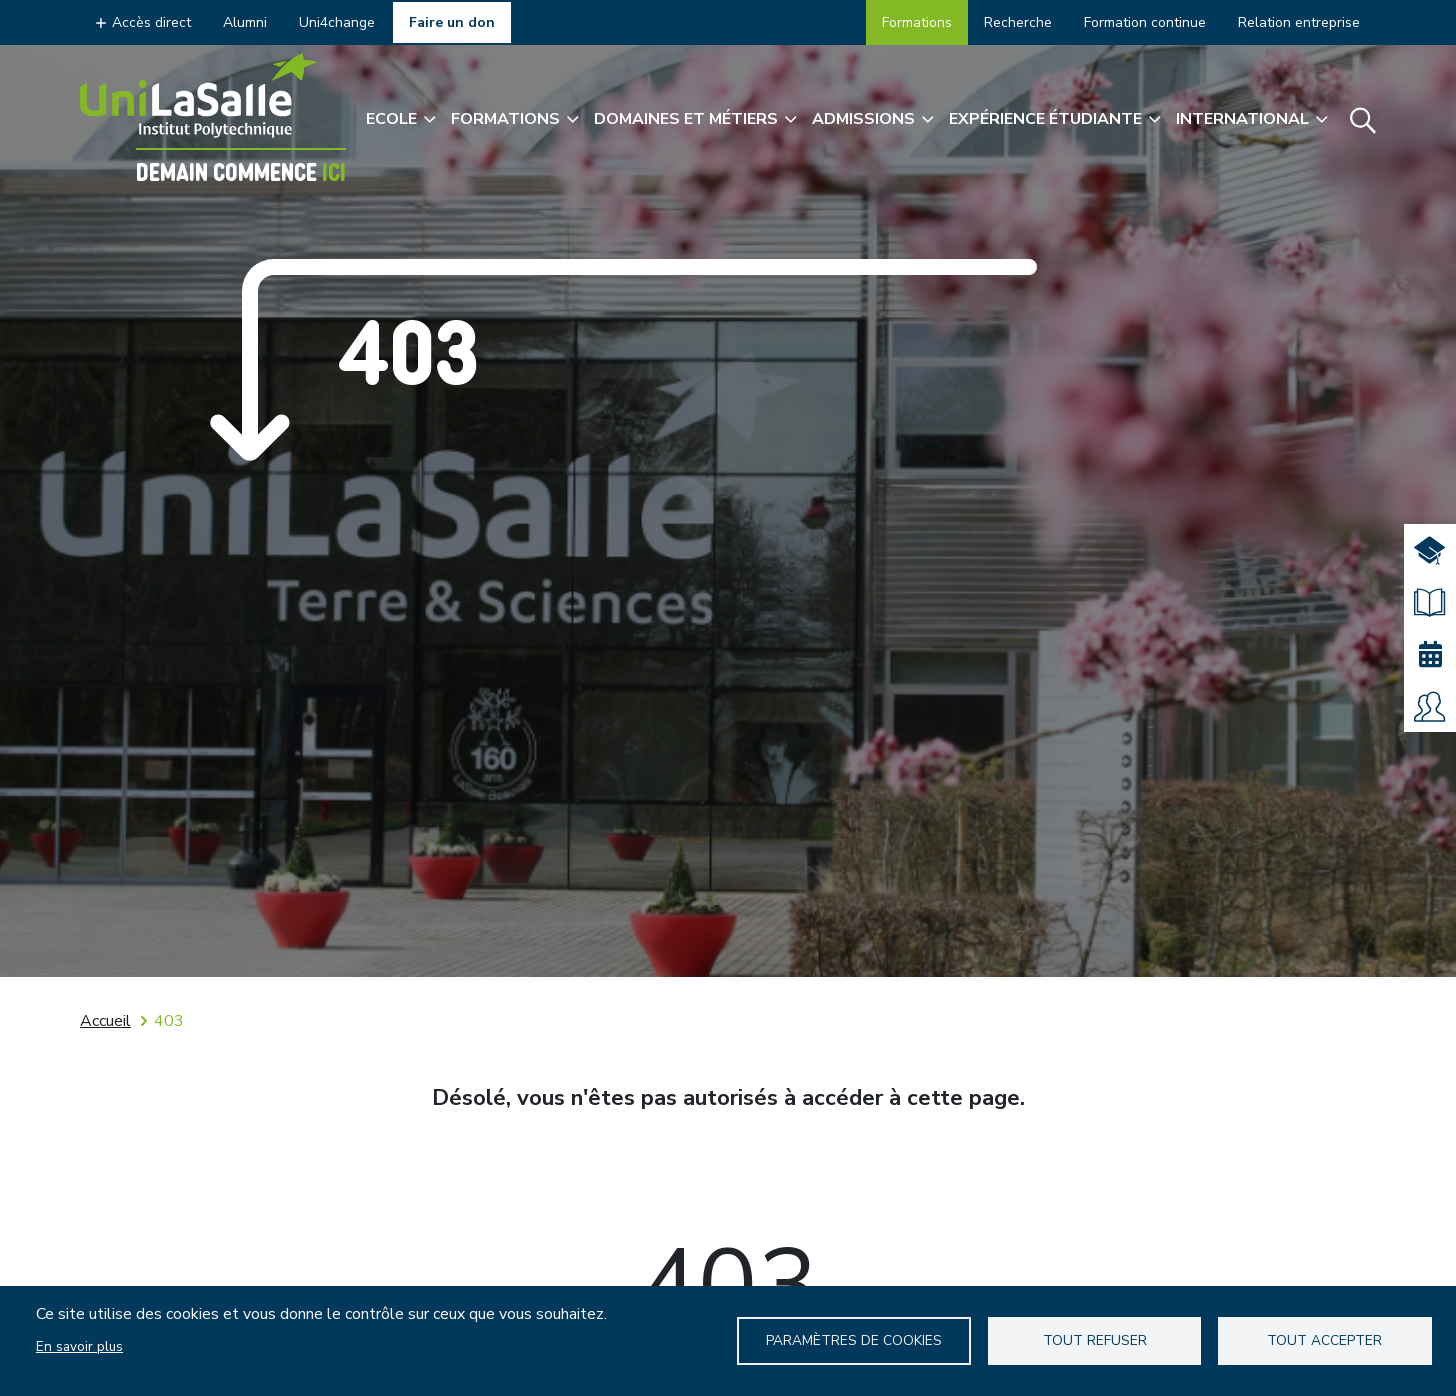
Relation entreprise (1299, 22)
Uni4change (337, 22)
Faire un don (452, 22)
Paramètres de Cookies (854, 1340)
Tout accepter (1324, 1340)
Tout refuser (1095, 1340)
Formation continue (1145, 22)
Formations (917, 22)
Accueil (105, 1021)
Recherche (1018, 22)
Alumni (245, 22)
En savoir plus (79, 1346)
